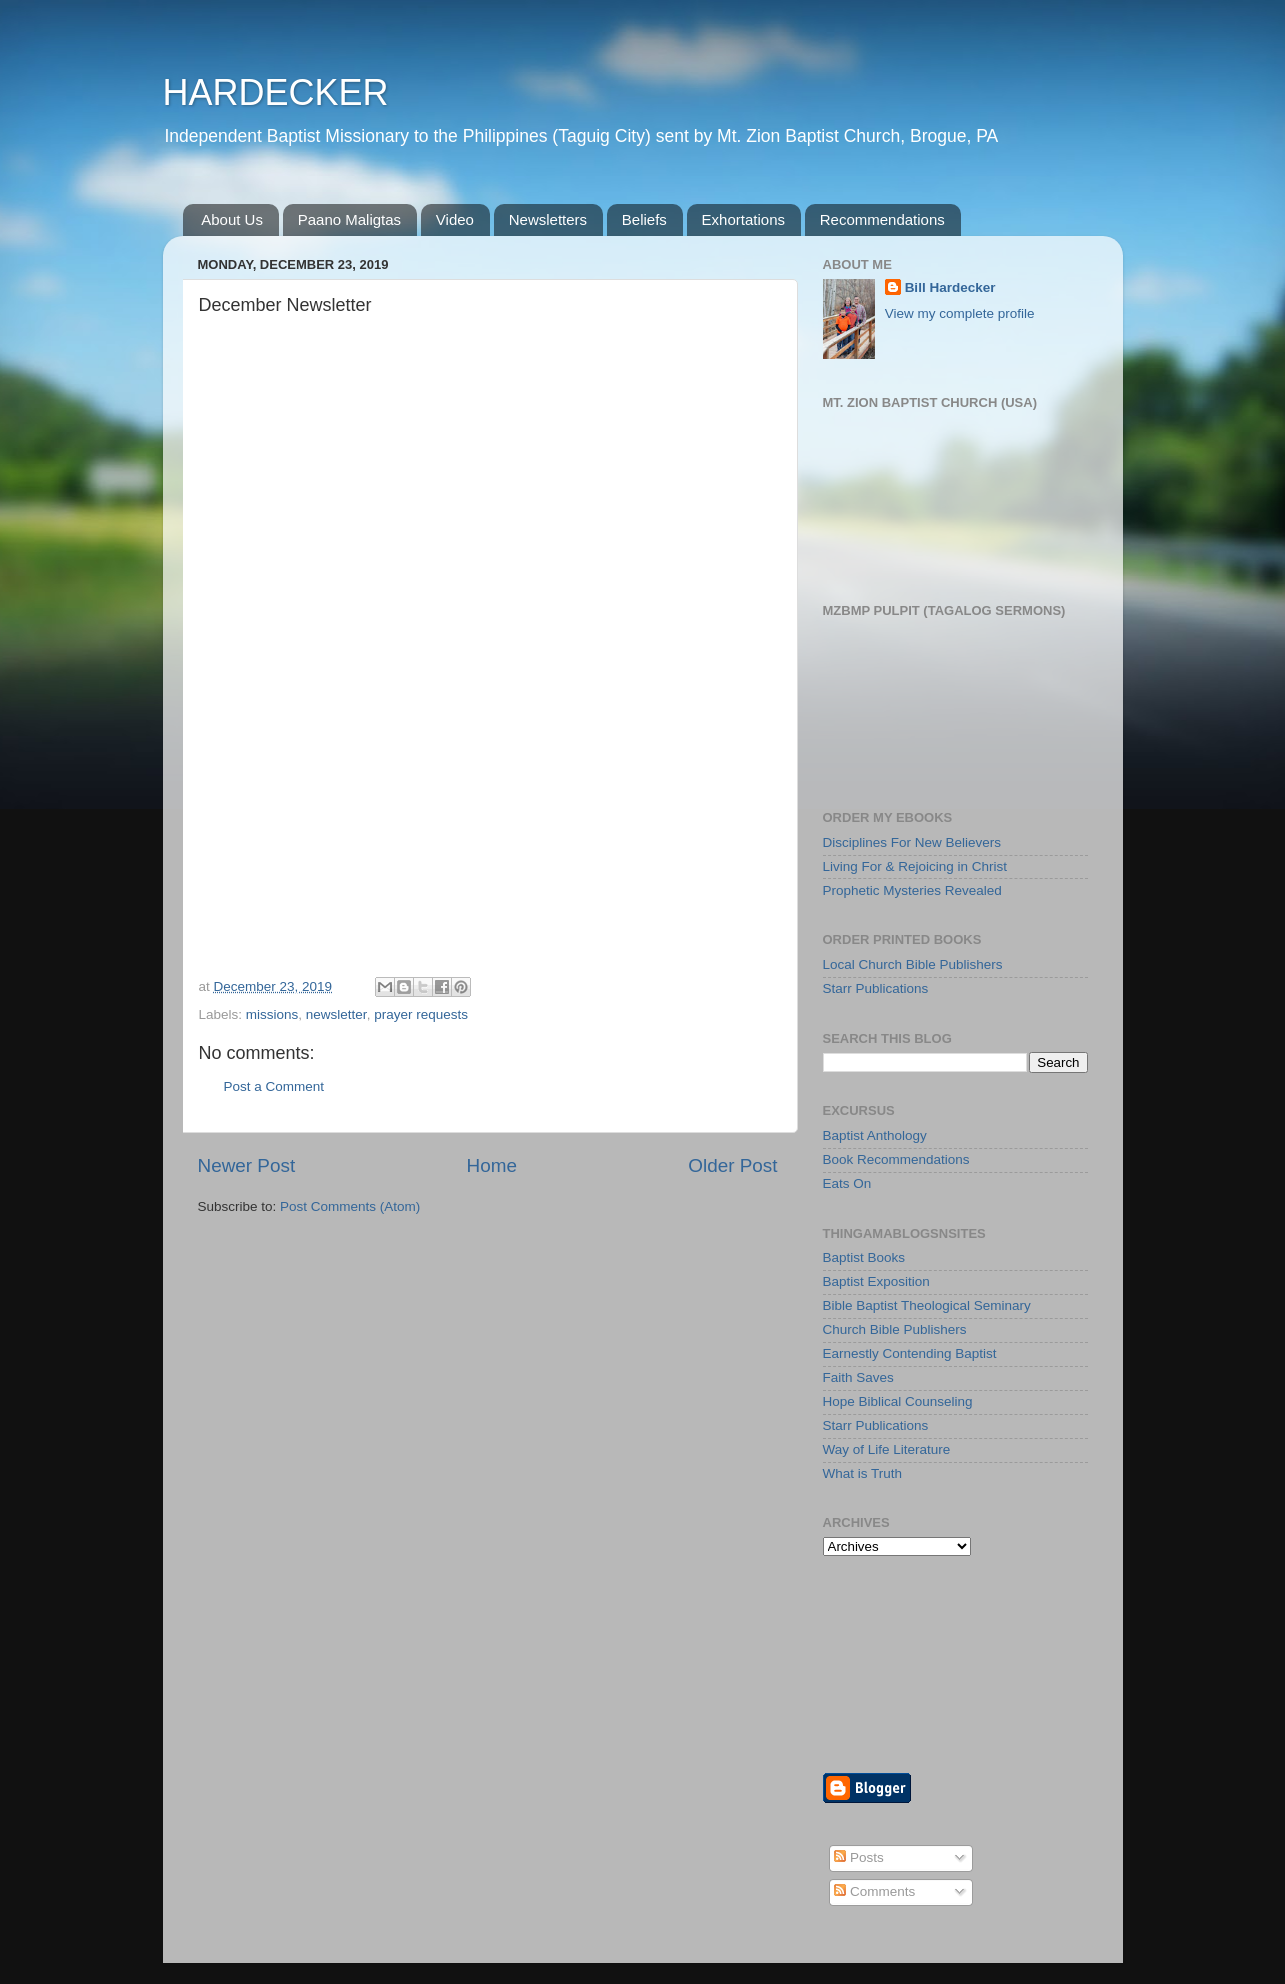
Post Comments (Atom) (350, 1206)
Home (492, 1165)
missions (272, 1014)
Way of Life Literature (887, 1449)
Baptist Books (864, 1257)
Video (455, 219)
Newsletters (548, 219)
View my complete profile (960, 313)
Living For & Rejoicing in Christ (915, 866)
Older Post (732, 1165)
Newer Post (247, 1165)
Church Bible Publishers (895, 1329)
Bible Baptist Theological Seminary (927, 1305)
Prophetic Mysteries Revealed (912, 890)
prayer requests (421, 1014)
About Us (232, 219)
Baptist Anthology (875, 1135)
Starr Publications (876, 988)
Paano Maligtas (349, 219)
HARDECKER (276, 92)
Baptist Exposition (876, 1281)
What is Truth (863, 1473)
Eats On (847, 1183)
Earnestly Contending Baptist (910, 1353)
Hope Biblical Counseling (898, 1401)
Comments (874, 1891)
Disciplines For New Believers (912, 842)
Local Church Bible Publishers (913, 964)
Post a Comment (274, 1086)
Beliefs (644, 219)
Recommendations (882, 219)
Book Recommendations (896, 1159)
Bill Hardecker (950, 287)
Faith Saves (858, 1377)
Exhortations (743, 219)
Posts (859, 1857)
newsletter (336, 1014)
